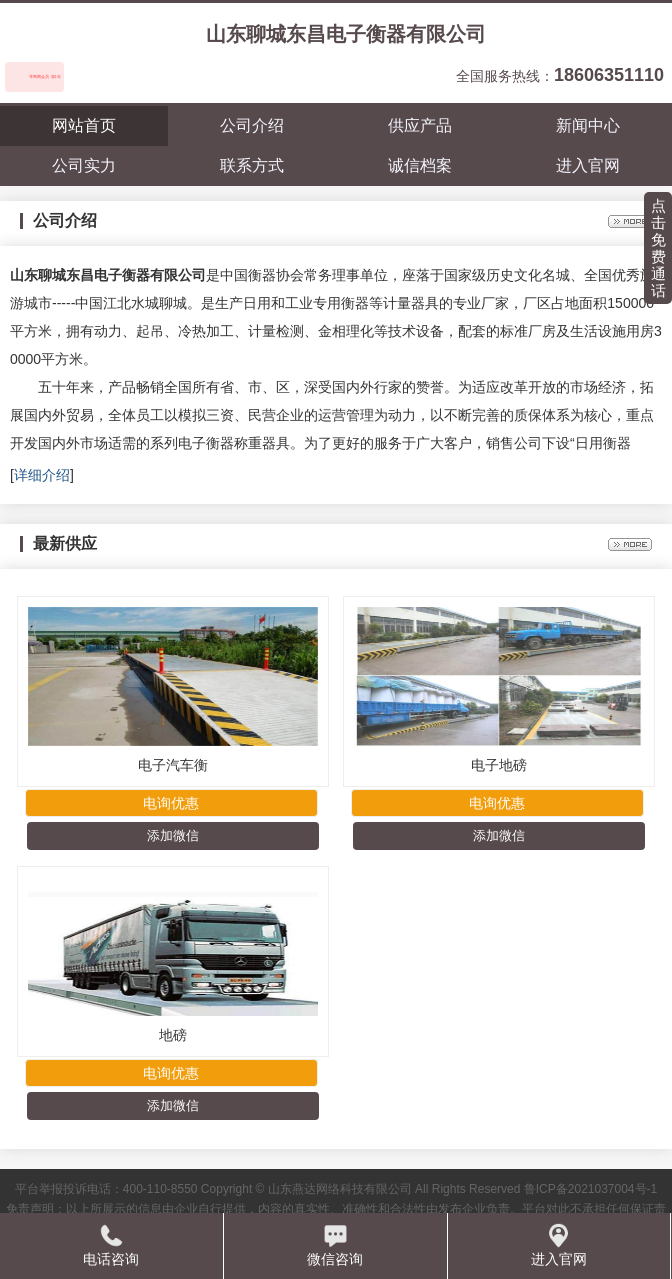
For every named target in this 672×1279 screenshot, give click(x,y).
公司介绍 (252, 125)
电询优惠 (171, 803)
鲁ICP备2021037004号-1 (590, 1189)
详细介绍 (42, 475)
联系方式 (252, 165)
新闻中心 (588, 125)
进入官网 (588, 165)
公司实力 (84, 165)
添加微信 (173, 835)
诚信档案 (420, 165)
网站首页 (84, 125)
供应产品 (420, 125)
